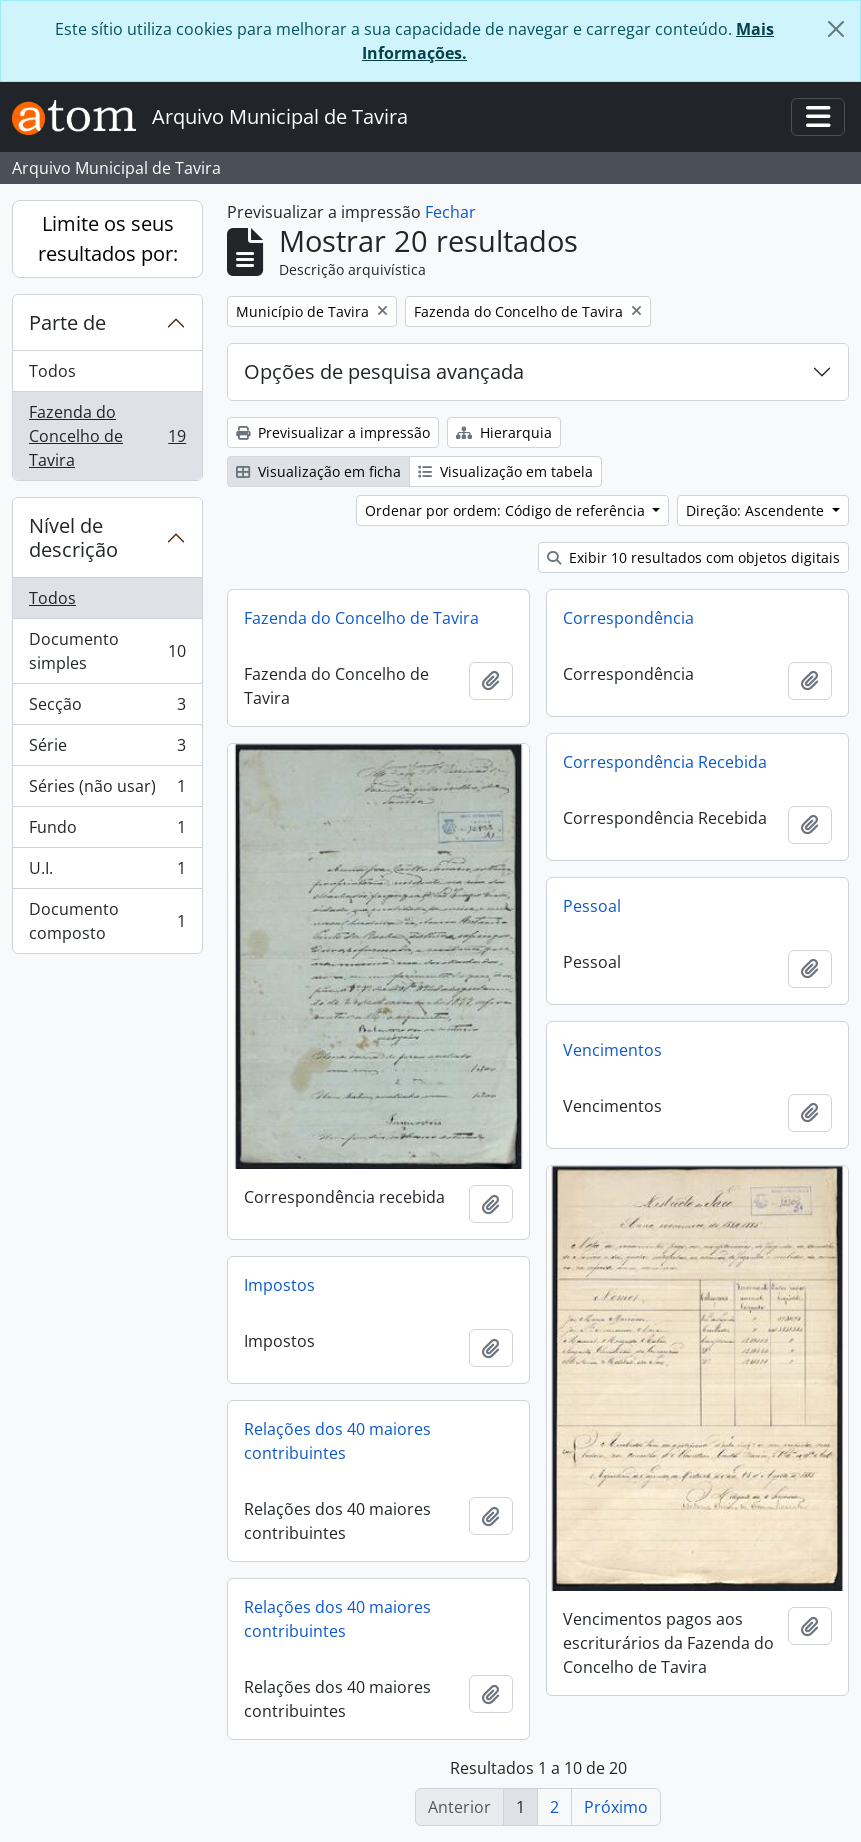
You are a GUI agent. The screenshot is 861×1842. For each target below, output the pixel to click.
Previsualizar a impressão (333, 432)
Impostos (279, 1285)
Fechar (450, 212)
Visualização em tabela (505, 471)
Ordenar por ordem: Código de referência (507, 510)
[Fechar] (836, 29)
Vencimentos (612, 1050)
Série (107, 749)
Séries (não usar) (107, 790)
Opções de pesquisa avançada (384, 371)
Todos (52, 371)
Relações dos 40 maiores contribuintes (337, 1441)
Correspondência (628, 618)
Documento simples (107, 651)
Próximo (616, 1807)
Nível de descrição (73, 537)
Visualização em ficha (318, 471)
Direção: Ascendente (757, 510)
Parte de (67, 322)
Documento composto (107, 921)
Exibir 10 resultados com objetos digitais (693, 557)
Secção (107, 708)
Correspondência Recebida (665, 762)
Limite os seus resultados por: (108, 238)
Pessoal (592, 906)
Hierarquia (504, 432)
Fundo (107, 831)
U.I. (107, 872)
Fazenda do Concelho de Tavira (107, 436)
